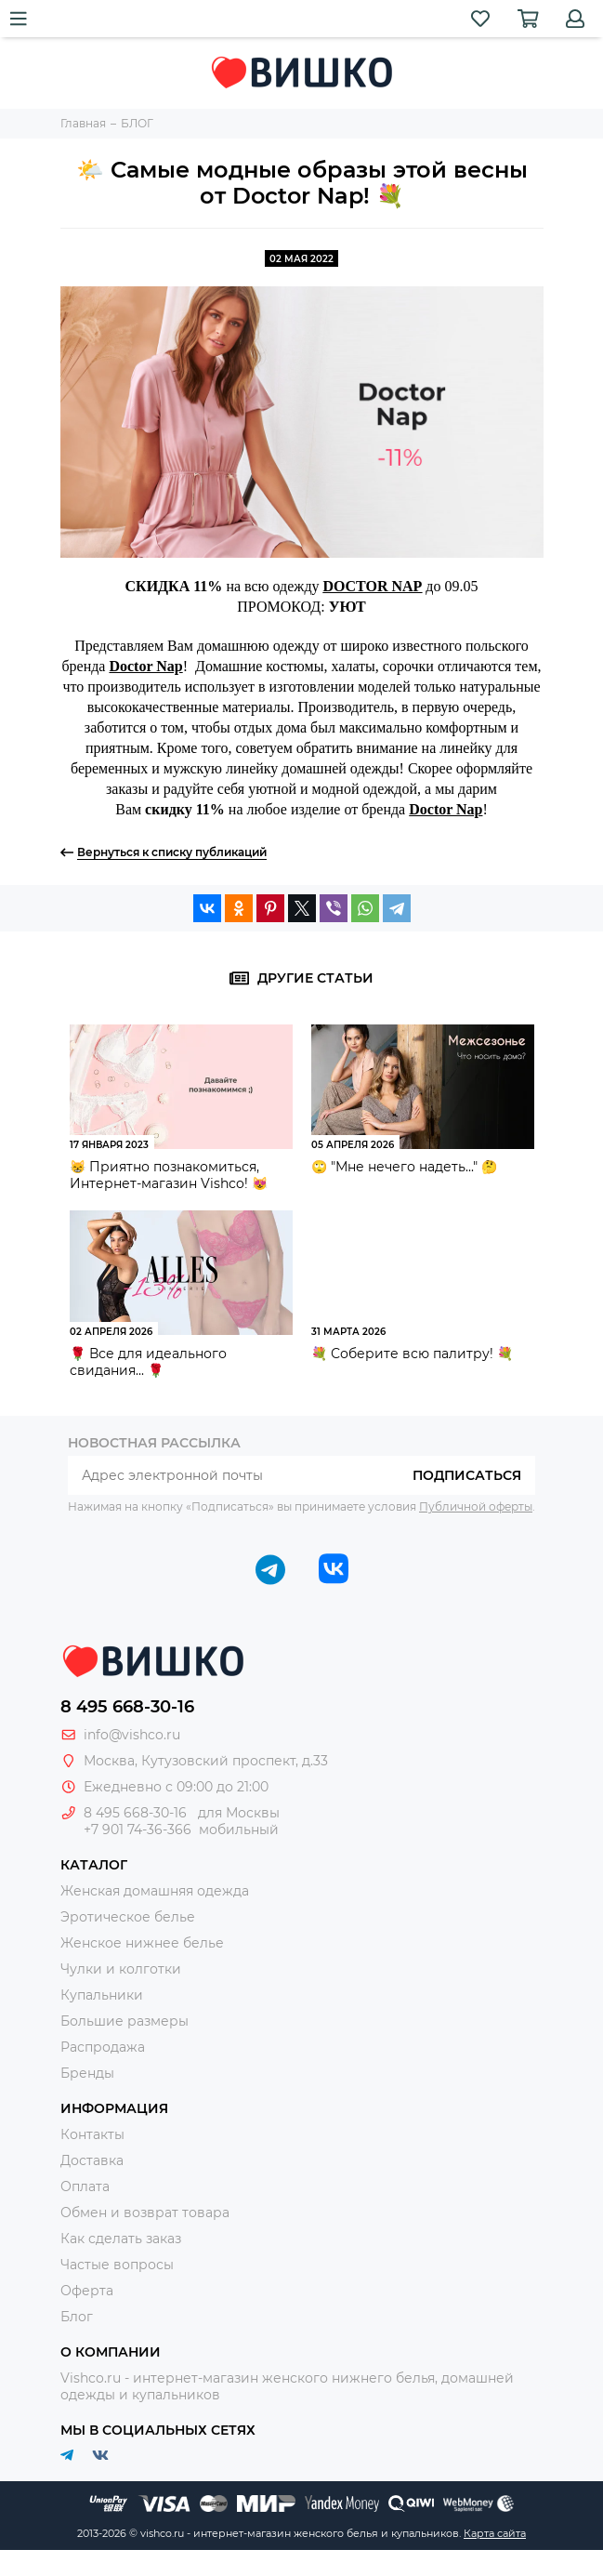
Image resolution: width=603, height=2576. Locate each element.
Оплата (85, 2186)
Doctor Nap (145, 666)
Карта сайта (495, 2533)
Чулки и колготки (120, 1969)
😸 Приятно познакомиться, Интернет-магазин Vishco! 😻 (169, 1175)
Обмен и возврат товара (144, 2212)
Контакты (92, 2134)
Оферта (86, 2290)
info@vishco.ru (132, 1734)
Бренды (87, 2073)
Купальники (101, 1995)
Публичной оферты (475, 1506)
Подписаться (467, 1475)
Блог (76, 2316)
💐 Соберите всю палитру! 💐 (412, 1353)
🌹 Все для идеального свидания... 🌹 (148, 1362)
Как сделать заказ (120, 2238)
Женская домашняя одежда (154, 1890)
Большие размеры (124, 2021)
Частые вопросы (117, 2264)
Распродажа (102, 2047)
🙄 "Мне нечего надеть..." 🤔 (404, 1166)
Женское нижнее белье (142, 1943)
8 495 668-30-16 (127, 1707)
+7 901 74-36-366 (137, 1829)
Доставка (92, 2160)
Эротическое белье (127, 1917)
